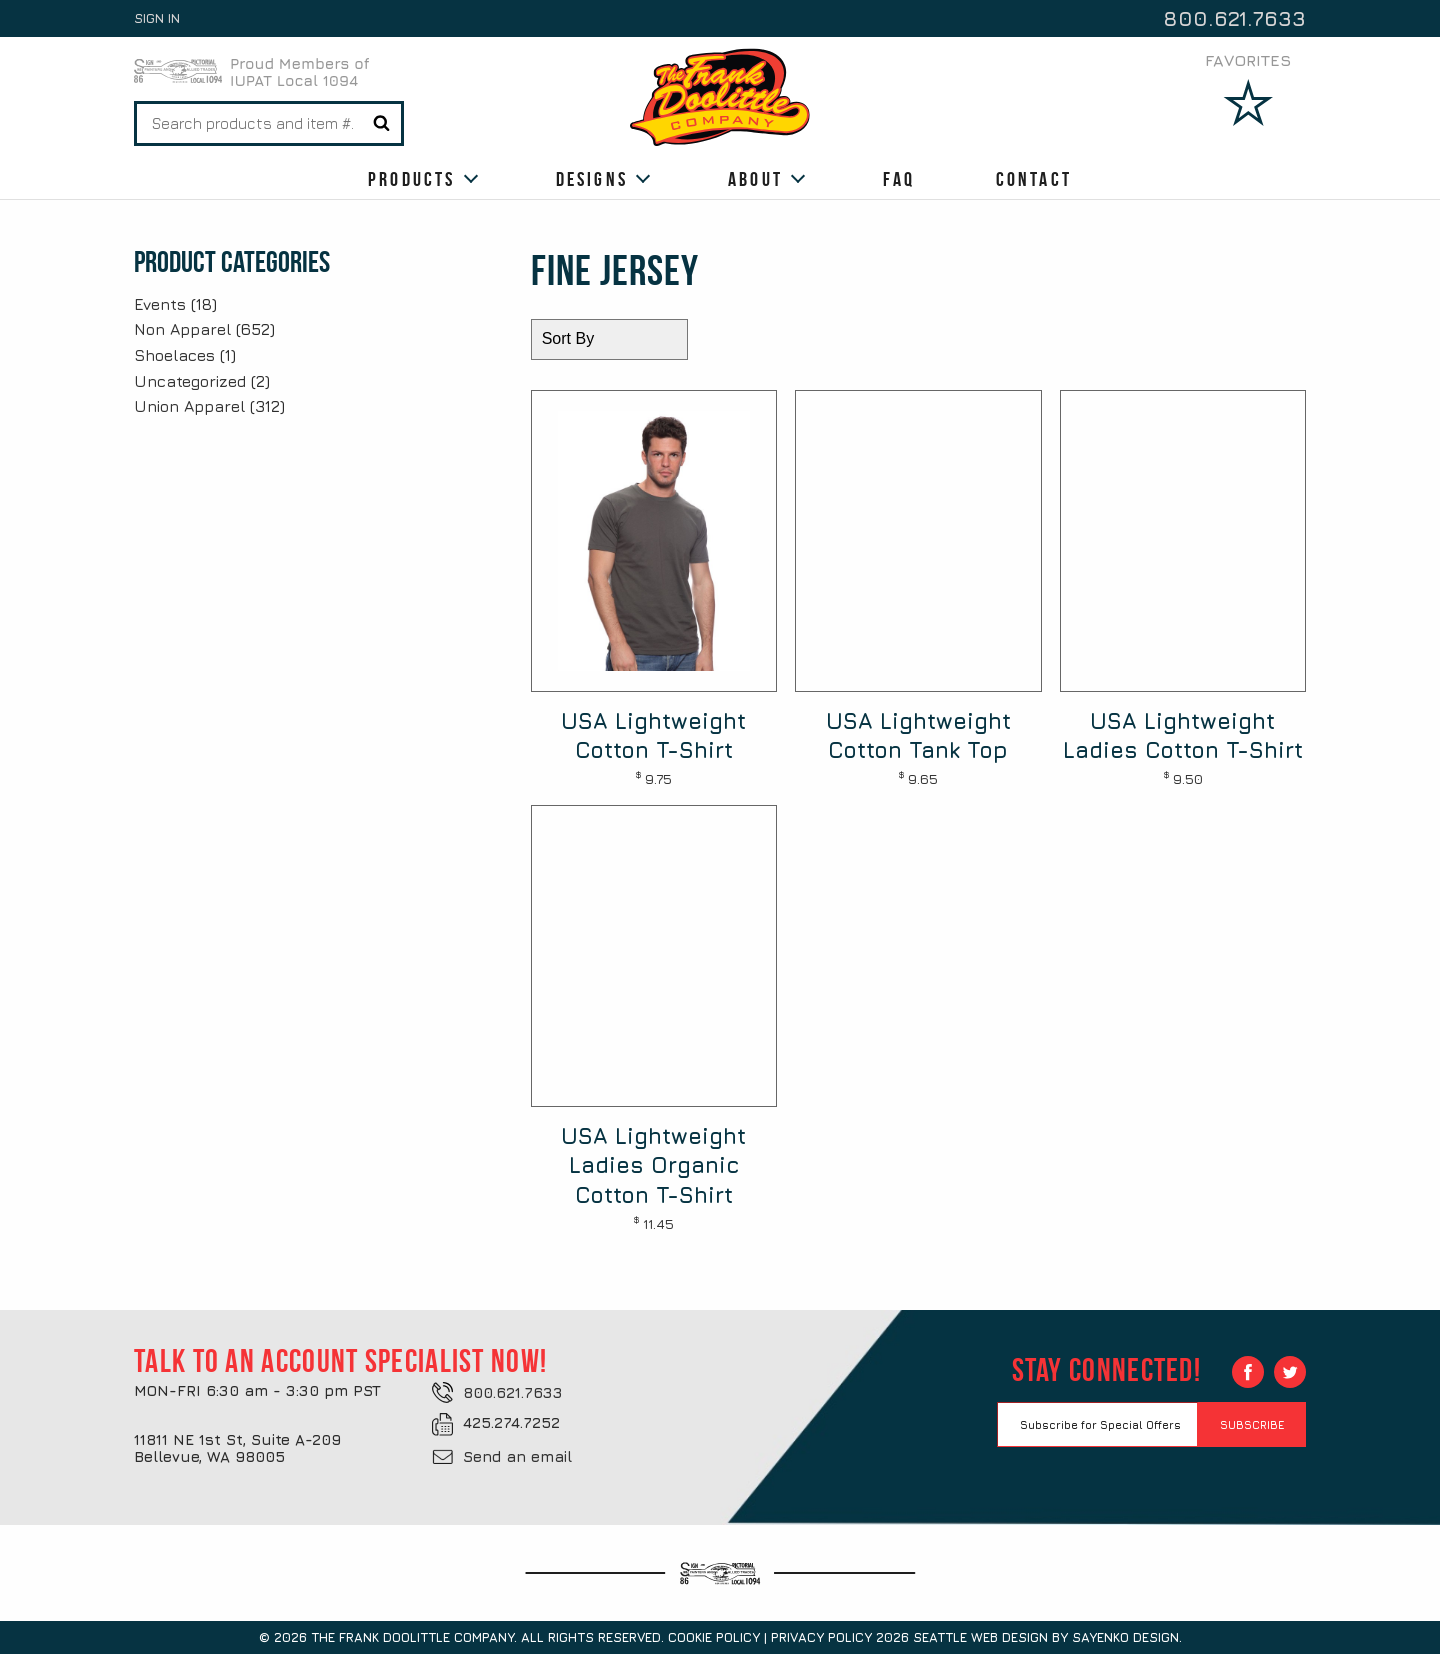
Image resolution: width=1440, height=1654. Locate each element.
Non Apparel (182, 329)
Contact (1034, 179)
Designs (592, 179)
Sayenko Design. (1127, 1637)
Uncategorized (190, 381)
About (755, 179)
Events (160, 304)
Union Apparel (189, 406)
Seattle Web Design (980, 1637)
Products (412, 179)
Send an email (517, 1456)
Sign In (157, 18)
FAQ (899, 179)
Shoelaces (174, 355)
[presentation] (1149, 1486)
